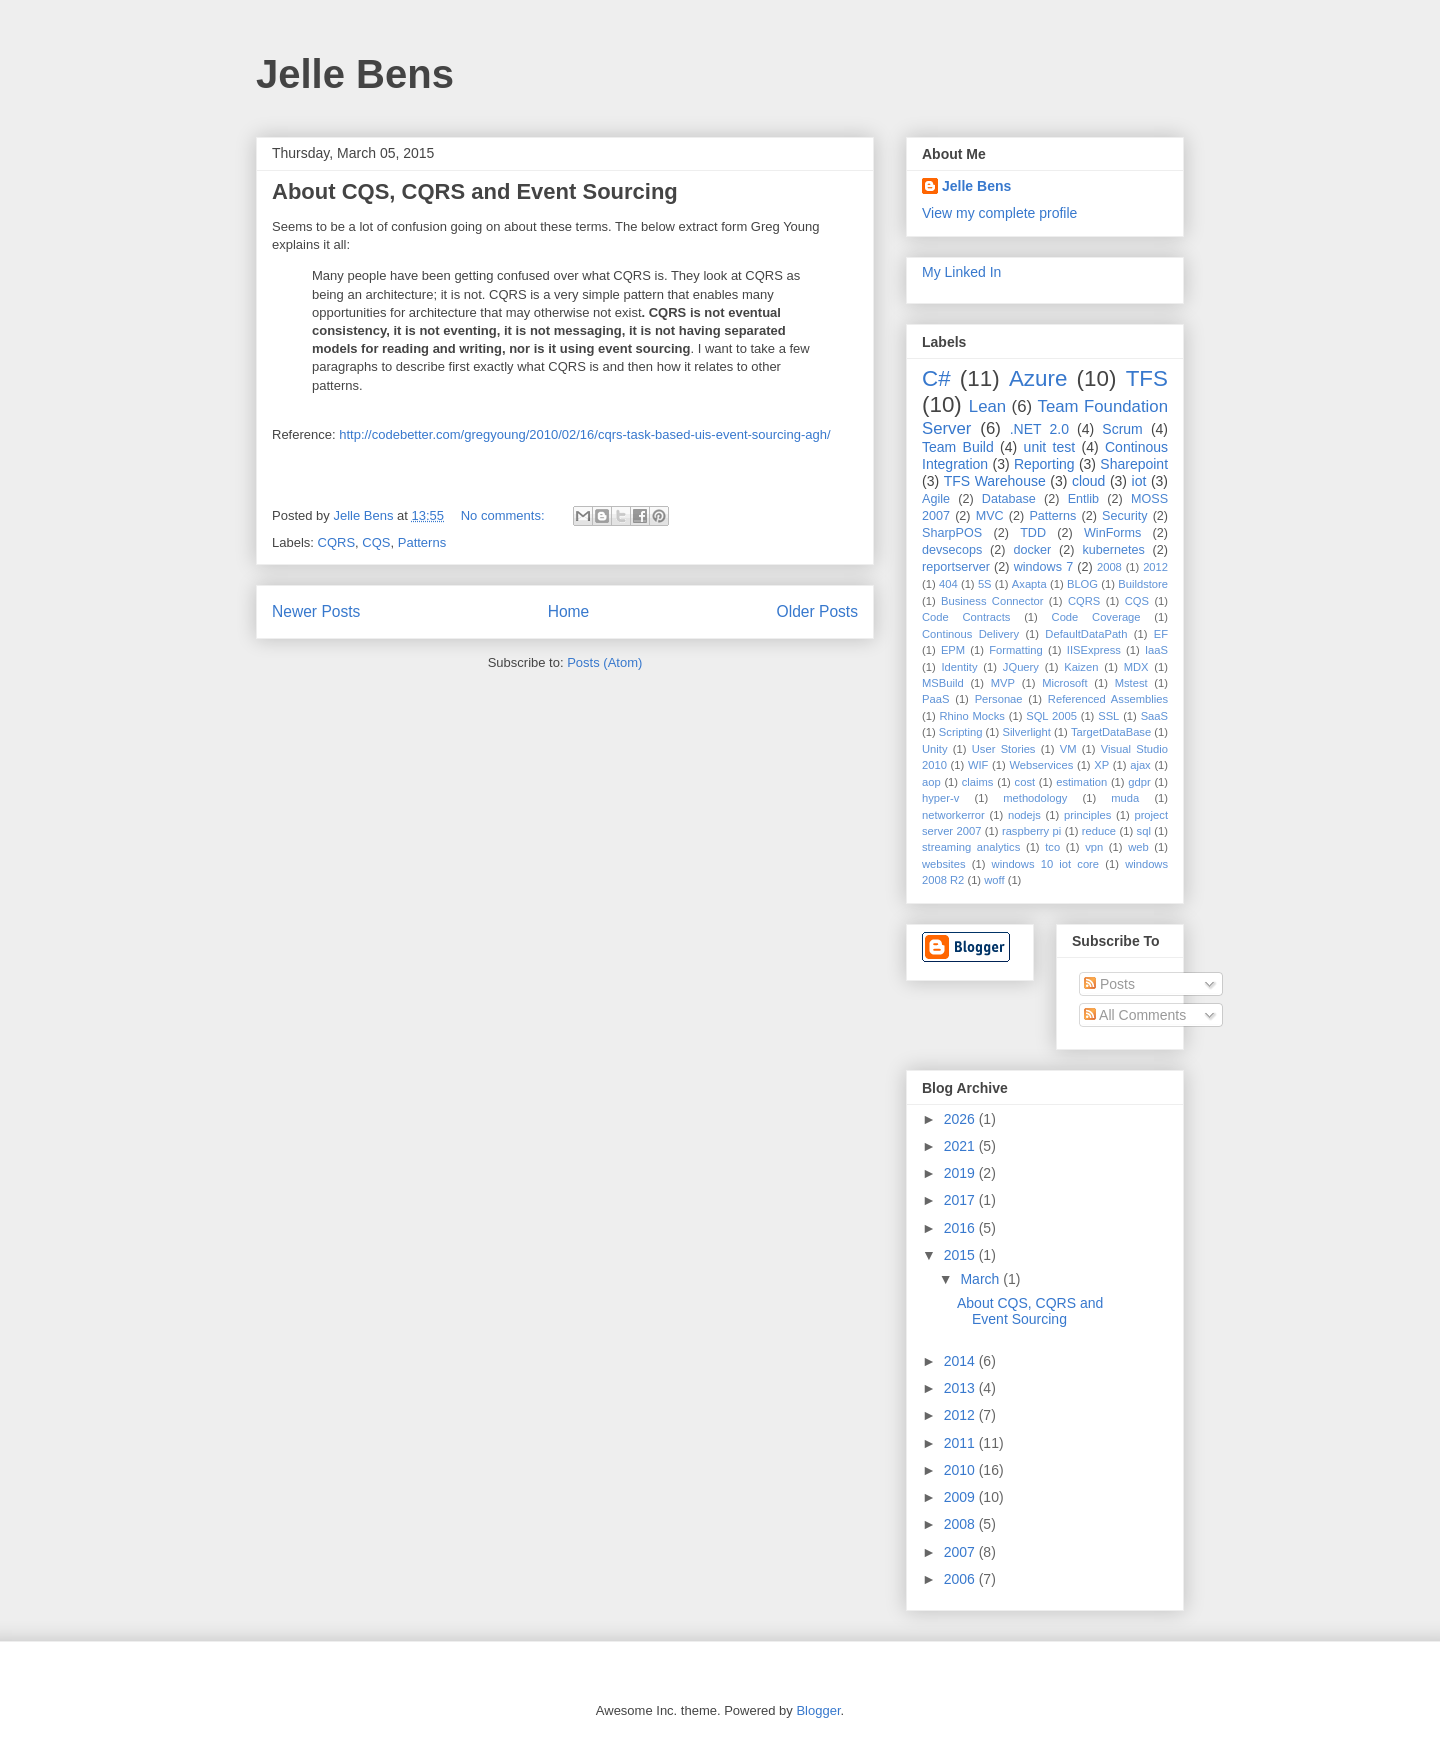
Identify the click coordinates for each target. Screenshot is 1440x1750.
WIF (978, 765)
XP (1101, 765)
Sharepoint (1134, 464)
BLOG (1082, 584)
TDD (1033, 533)
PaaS (935, 699)
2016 (961, 1228)
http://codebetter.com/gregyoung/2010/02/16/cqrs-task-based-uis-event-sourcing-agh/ (584, 434)
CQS (376, 542)
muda (1125, 798)
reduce (1099, 831)
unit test (1050, 447)
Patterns (422, 542)
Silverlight (1026, 732)
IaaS (1156, 650)
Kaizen (1081, 667)
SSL (1108, 716)
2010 (961, 1470)
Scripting (961, 732)
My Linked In (961, 272)
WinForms (1112, 533)
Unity (935, 749)
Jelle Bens (355, 74)
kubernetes (1113, 550)
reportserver (956, 567)
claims (978, 782)
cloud (1088, 481)
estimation (1081, 782)
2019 (961, 1173)
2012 (1155, 567)
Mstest (1131, 683)
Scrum (1122, 429)
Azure (1038, 378)
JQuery (1021, 667)
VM (1068, 749)
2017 (961, 1200)
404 (948, 584)
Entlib (1084, 499)
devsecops (952, 550)
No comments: (504, 515)
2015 (961, 1255)
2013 (961, 1388)
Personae (999, 699)
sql (1144, 831)
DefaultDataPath (1086, 634)
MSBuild (943, 683)
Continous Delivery (970, 634)
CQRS (337, 542)
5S (985, 584)
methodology (1035, 798)
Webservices (1041, 765)
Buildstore (1143, 584)
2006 (961, 1579)
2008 (1109, 567)
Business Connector (992, 601)
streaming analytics (971, 847)
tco (1052, 847)
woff (994, 880)
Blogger (818, 1710)
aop (931, 782)
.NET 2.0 (1039, 429)
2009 (961, 1497)
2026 (961, 1119)
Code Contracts (966, 617)
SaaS (1154, 716)
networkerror (953, 815)
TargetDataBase (1111, 732)
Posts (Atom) (604, 662)
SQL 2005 (1051, 716)
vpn (1094, 847)
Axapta (1029, 584)
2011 (961, 1443)
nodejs (1024, 815)
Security (1125, 516)
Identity (959, 667)
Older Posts (817, 611)
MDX (1136, 667)
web (1138, 847)
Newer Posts (316, 611)
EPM (953, 650)
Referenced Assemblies (1108, 699)
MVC (990, 516)
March (981, 1279)
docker (1032, 550)
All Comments (1135, 1015)
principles (1087, 815)
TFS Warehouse (995, 481)
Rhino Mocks (972, 716)
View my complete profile (999, 213)
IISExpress (1094, 650)
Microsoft (1064, 683)
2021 (961, 1146)
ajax (1140, 765)
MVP (1003, 683)
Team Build (958, 447)
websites (944, 864)
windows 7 (1044, 567)
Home (569, 611)
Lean (987, 406)
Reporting (1044, 464)
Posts (1109, 984)
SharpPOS (952, 533)
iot (1139, 481)
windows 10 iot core (1045, 864)
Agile (936, 499)
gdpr (1139, 782)
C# (936, 378)
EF (1161, 634)
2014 (961, 1361)
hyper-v (940, 798)
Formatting (1015, 650)
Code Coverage (1096, 617)
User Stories (1004, 749)
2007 (961, 1552)
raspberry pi (1031, 831)
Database (1009, 499)
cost (1025, 782)
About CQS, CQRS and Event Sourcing (475, 191)
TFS (1147, 378)
